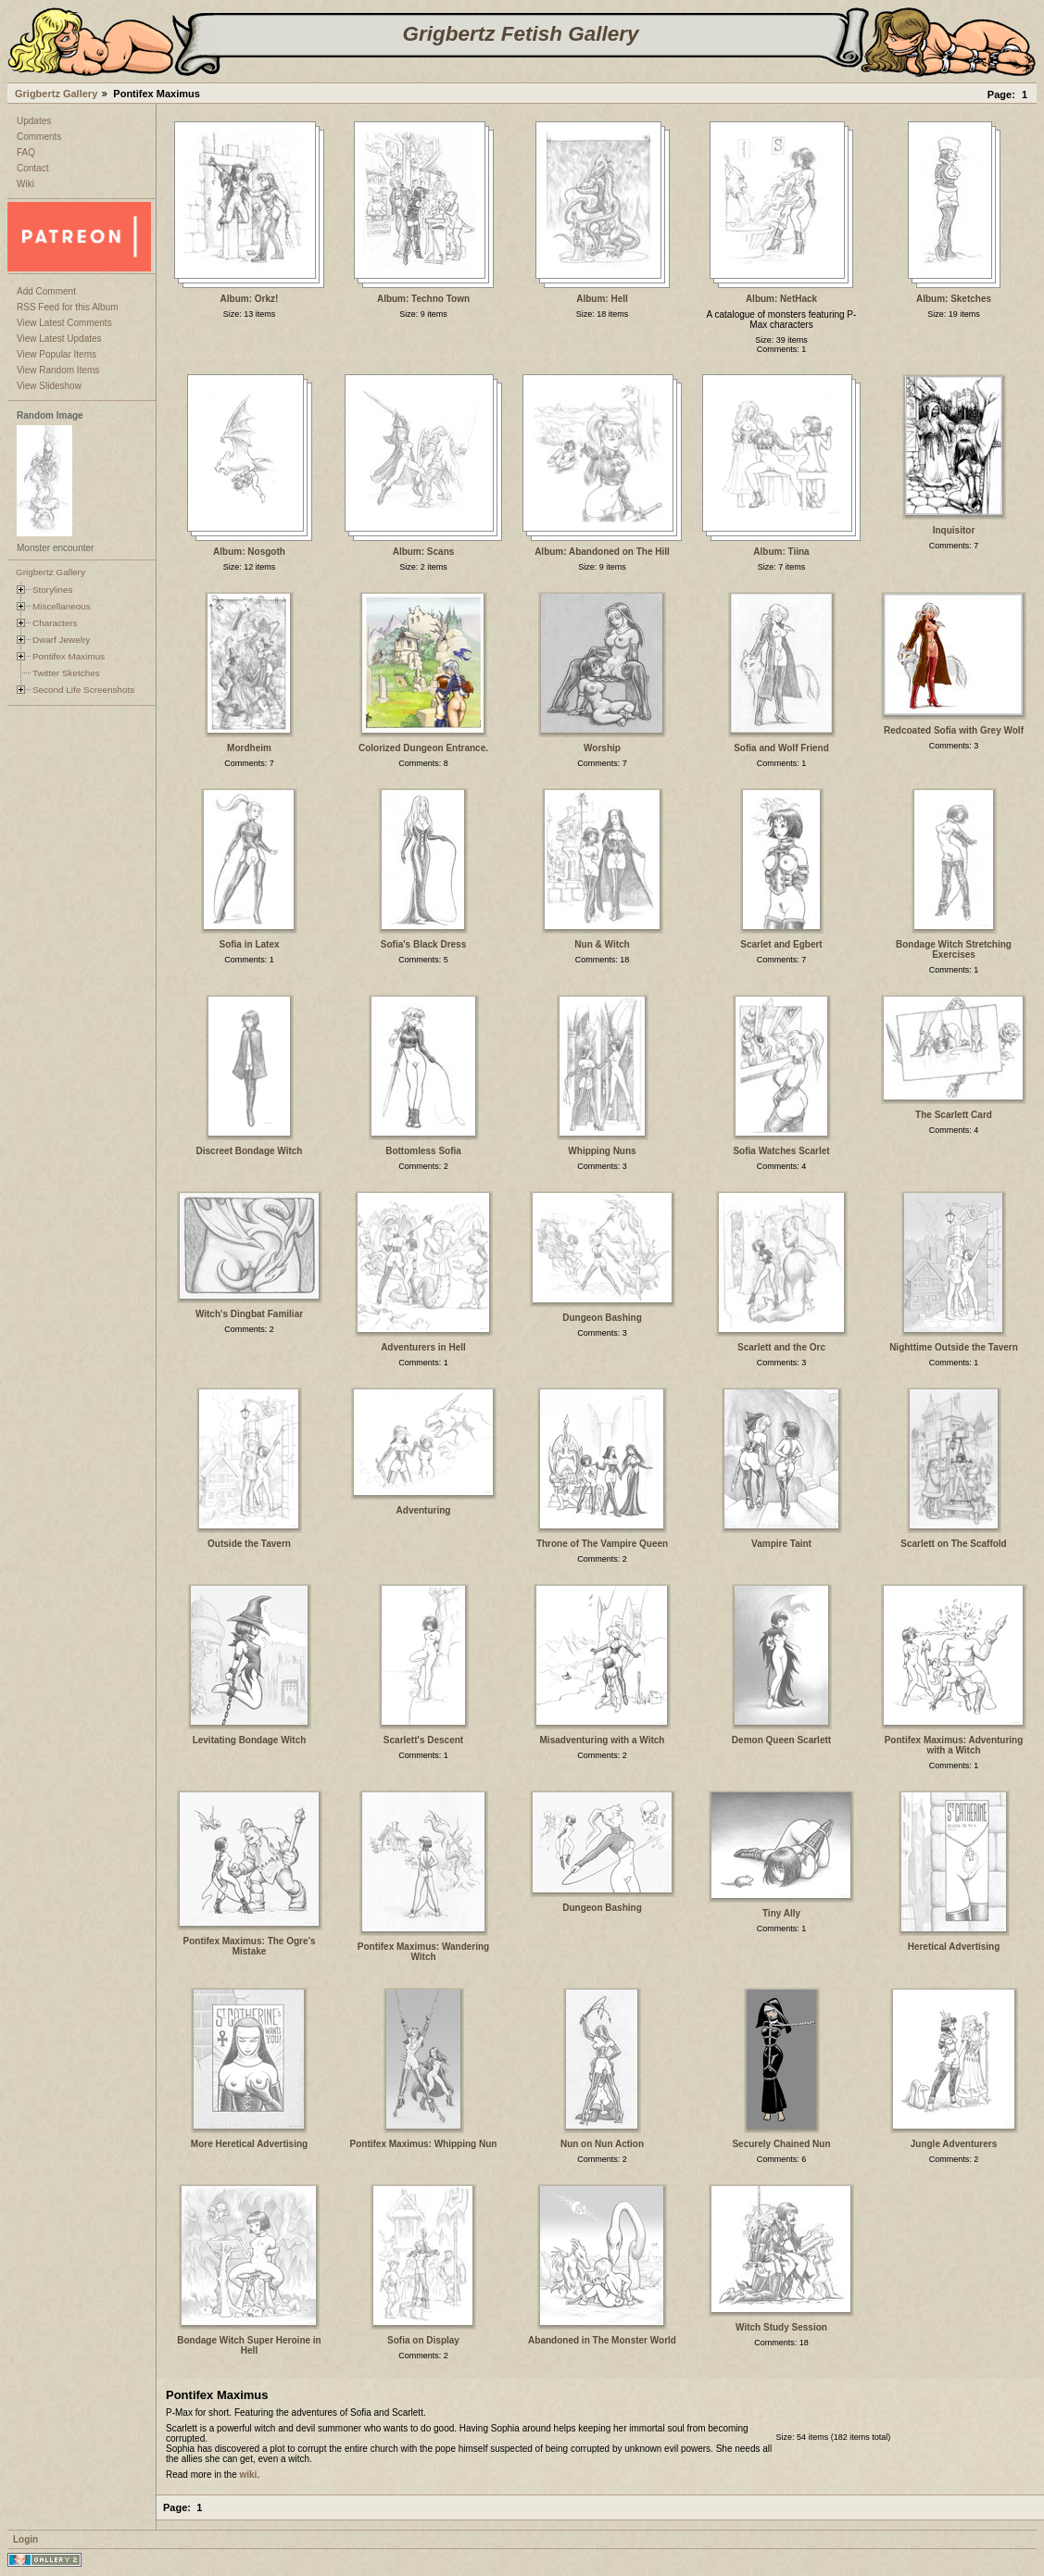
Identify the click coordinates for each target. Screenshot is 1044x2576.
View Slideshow (49, 386)
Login (25, 2539)
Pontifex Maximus (68, 656)
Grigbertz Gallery (56, 93)
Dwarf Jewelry (61, 640)
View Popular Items (56, 354)
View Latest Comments (64, 323)
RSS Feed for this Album (68, 307)
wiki (249, 2474)
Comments (39, 137)
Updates (34, 121)
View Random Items (58, 370)
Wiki (25, 184)
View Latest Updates (59, 338)
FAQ (26, 152)
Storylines (52, 589)
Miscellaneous (61, 606)
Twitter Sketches (66, 673)
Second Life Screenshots (83, 690)
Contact (32, 168)
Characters (54, 623)
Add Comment (46, 291)
